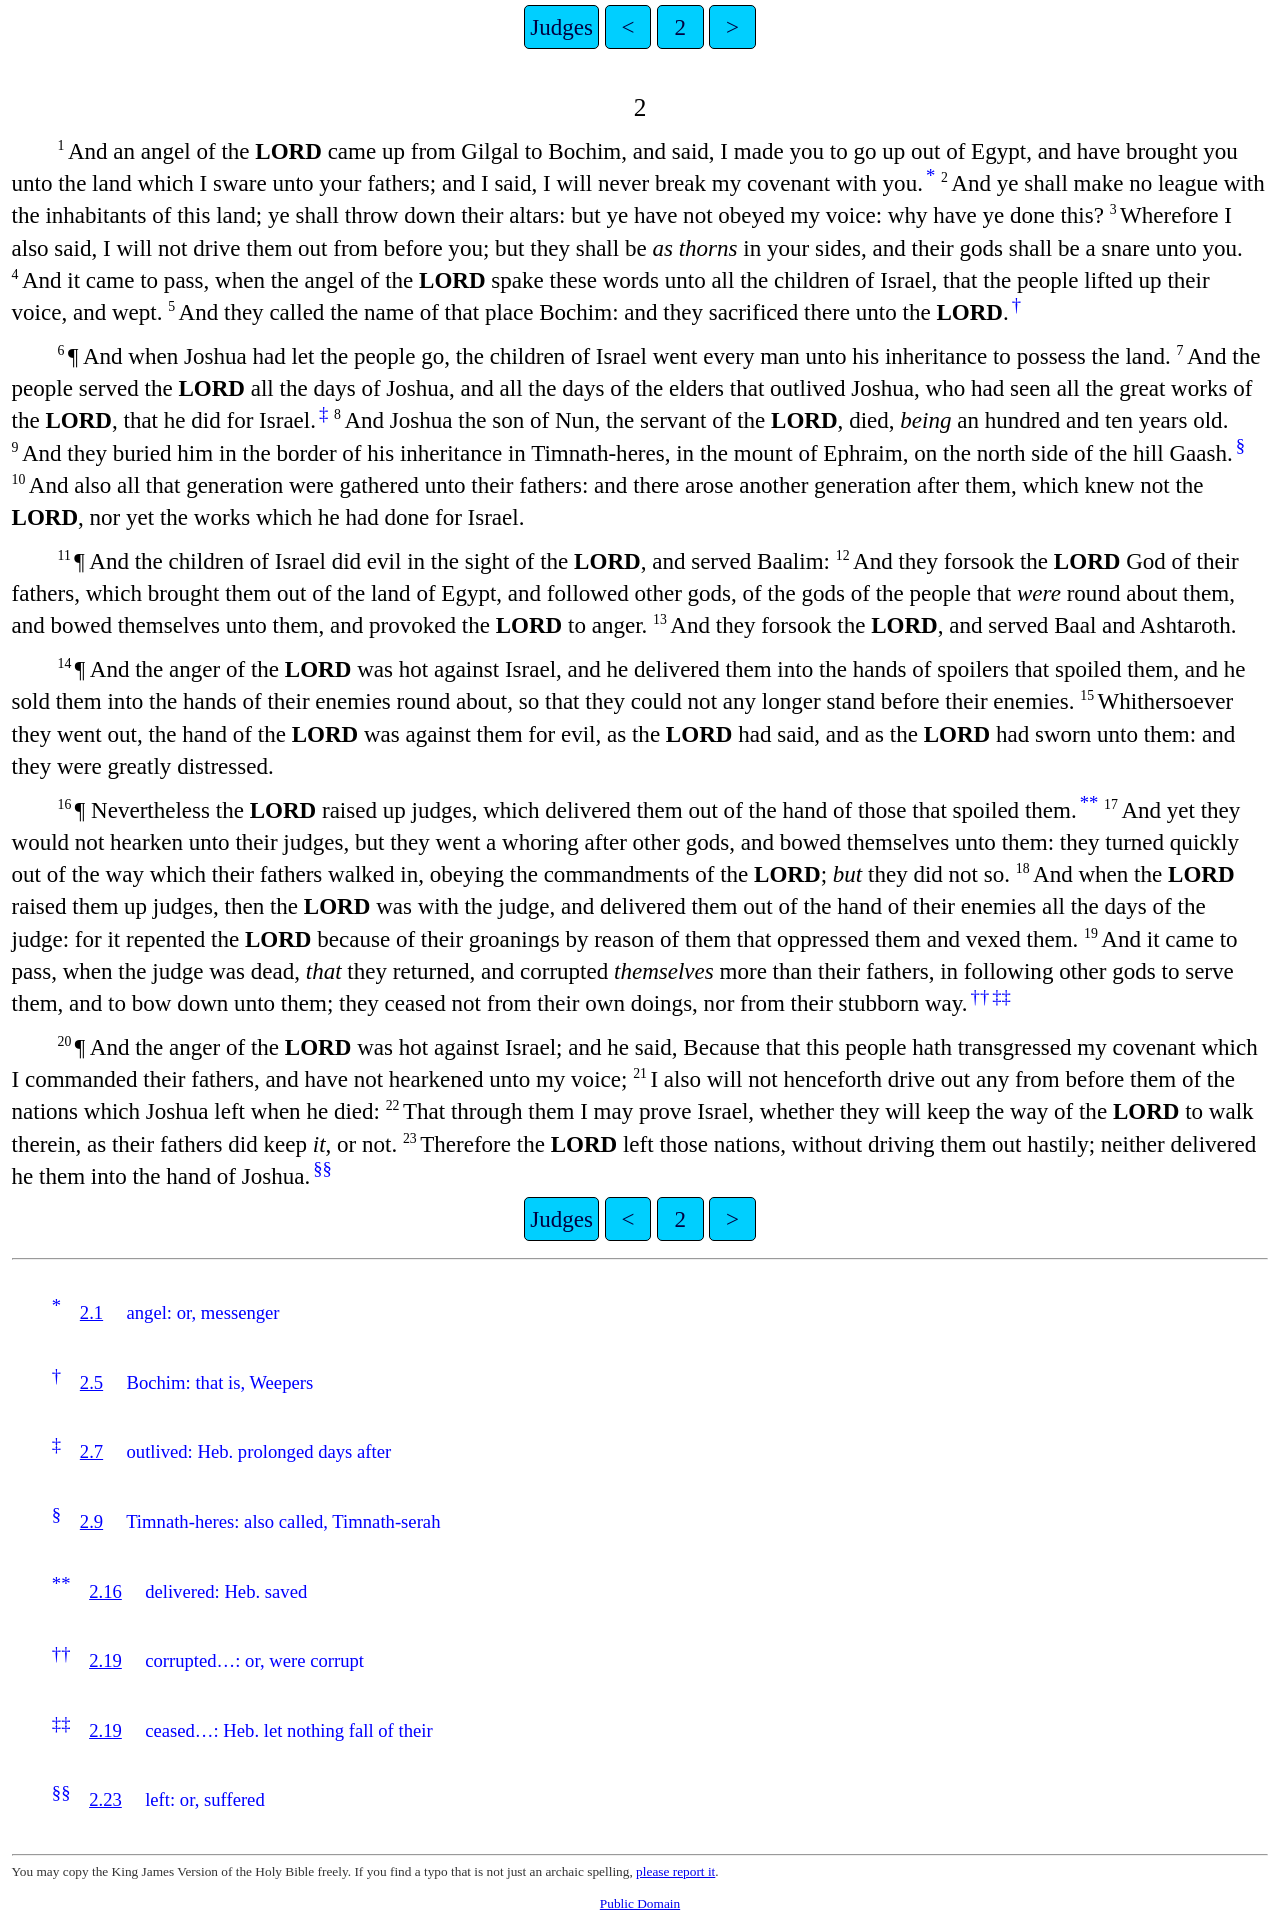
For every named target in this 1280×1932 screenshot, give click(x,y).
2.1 (91, 1312)
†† (980, 996)
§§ (322, 1168)
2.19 (105, 1660)
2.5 (91, 1382)
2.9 (91, 1521)
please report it (675, 1871)
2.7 (91, 1451)
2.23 (105, 1799)
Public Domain (640, 1903)
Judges (561, 27)
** (1089, 802)
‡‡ (1001, 996)
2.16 (105, 1591)
